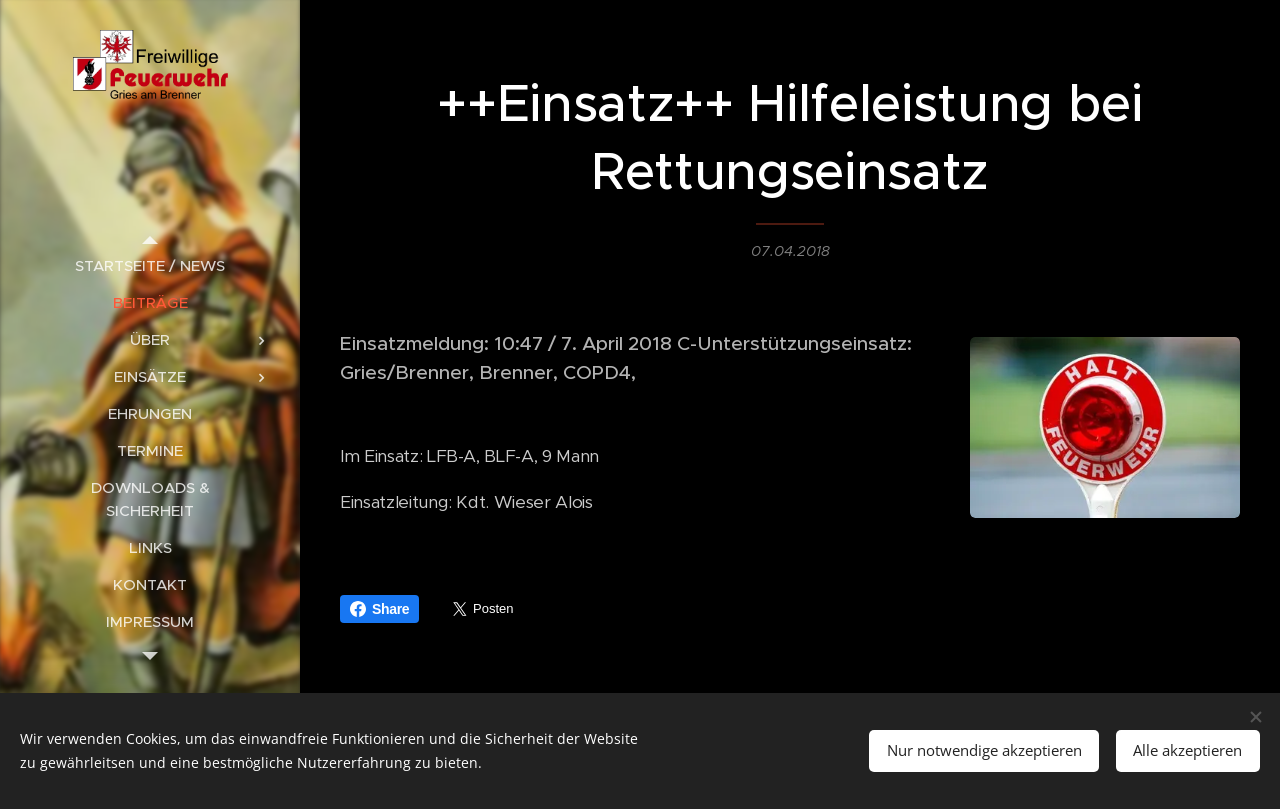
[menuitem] (150, 265)
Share (379, 609)
